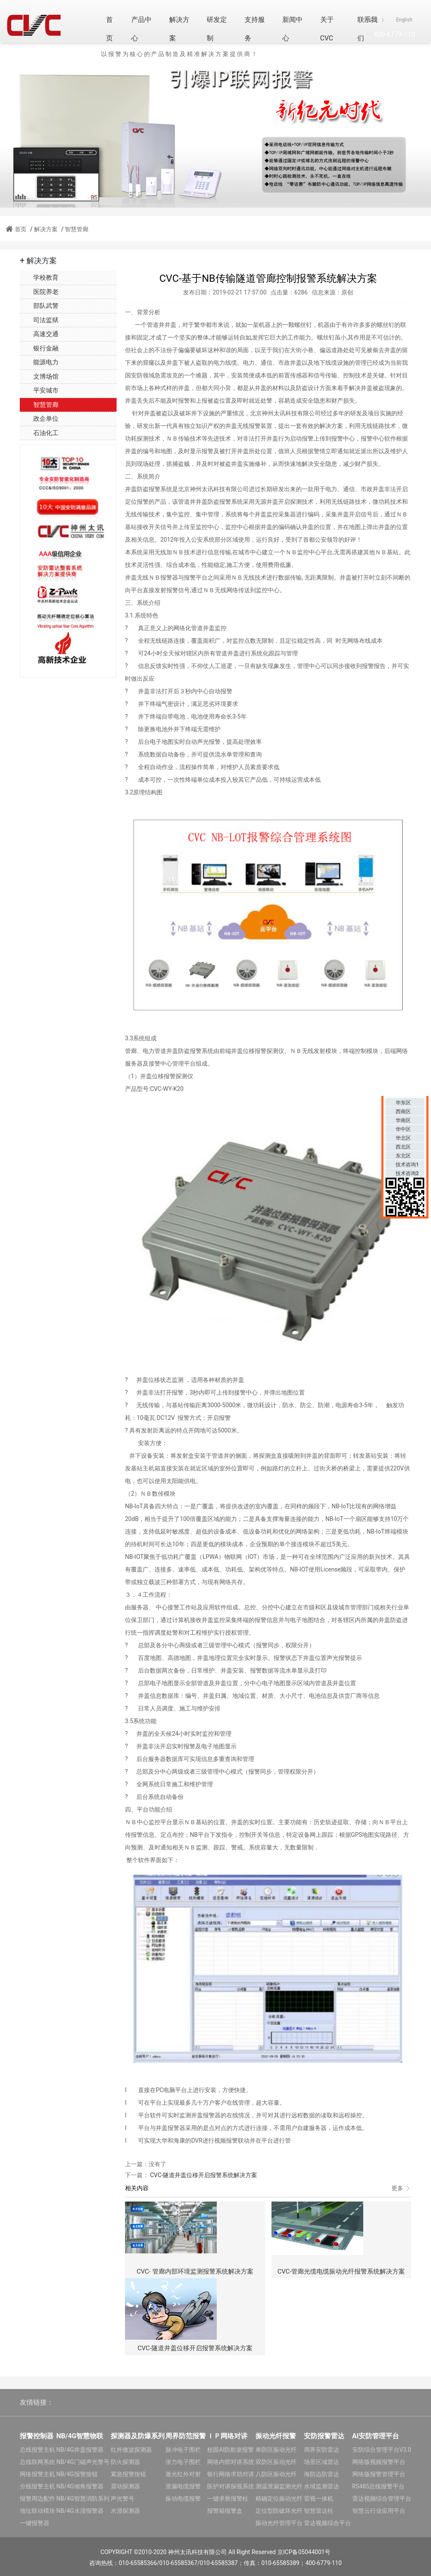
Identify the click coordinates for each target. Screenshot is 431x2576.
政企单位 (39, 418)
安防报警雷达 (324, 2436)
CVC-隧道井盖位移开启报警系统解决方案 (203, 2175)
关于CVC (327, 29)
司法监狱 (39, 320)
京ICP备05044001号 (304, 2552)
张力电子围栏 (183, 2461)
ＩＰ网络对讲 (227, 2436)
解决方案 (179, 29)
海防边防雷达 (321, 2474)
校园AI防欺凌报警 (230, 2449)
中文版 (370, 20)
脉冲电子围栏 (183, 2449)
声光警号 (122, 2498)
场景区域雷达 (321, 2461)
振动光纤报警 (275, 2436)
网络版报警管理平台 (378, 2474)
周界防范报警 (185, 2436)
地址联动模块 (37, 2510)
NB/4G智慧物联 (80, 2436)
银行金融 (39, 348)
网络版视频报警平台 (378, 2461)
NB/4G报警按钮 (77, 2474)
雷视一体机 (318, 2498)
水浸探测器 (125, 2510)
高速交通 (39, 334)
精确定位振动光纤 (279, 2498)
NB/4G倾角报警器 (80, 2486)
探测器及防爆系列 (138, 2436)
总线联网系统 (37, 2461)
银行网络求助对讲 (230, 2474)
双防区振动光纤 (276, 2461)
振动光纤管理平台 (279, 2523)
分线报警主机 (37, 2486)
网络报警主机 (37, 2474)
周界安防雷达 (321, 2449)
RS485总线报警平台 (378, 2486)
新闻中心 (292, 29)
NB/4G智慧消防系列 (82, 2498)
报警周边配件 (37, 2498)
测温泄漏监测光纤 (279, 2486)
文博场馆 (39, 376)
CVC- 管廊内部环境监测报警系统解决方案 (195, 2271)
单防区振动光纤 (276, 2449)
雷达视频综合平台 (327, 2523)
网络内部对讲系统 (230, 2461)
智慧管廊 (76, 229)
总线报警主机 (37, 2449)
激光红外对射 (183, 2474)
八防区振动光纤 (276, 2474)
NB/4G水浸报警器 (80, 2510)
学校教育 (39, 277)
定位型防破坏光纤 (279, 2510)
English (404, 20)
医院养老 (39, 292)
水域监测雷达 (321, 2486)
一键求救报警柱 (227, 2498)
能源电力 (39, 362)
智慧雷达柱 (318, 2510)
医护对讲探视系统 (230, 2486)
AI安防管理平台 (375, 2436)
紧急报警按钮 (128, 2474)
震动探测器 (125, 2486)
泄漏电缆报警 (183, 2486)
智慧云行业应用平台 (378, 2510)
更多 (401, 2188)
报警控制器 (36, 2436)
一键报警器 (34, 2523)
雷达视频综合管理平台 (381, 2498)
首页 (109, 29)
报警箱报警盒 (224, 2510)
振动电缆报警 (183, 2498)
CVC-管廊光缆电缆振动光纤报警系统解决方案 (341, 2271)
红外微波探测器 (131, 2449)
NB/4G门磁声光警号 (82, 2461)
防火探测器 (125, 2461)
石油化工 (39, 433)
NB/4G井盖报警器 (80, 2449)
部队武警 (39, 306)
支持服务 (255, 29)
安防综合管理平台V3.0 (381, 2449)
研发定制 (217, 29)
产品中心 (141, 29)
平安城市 (39, 390)
